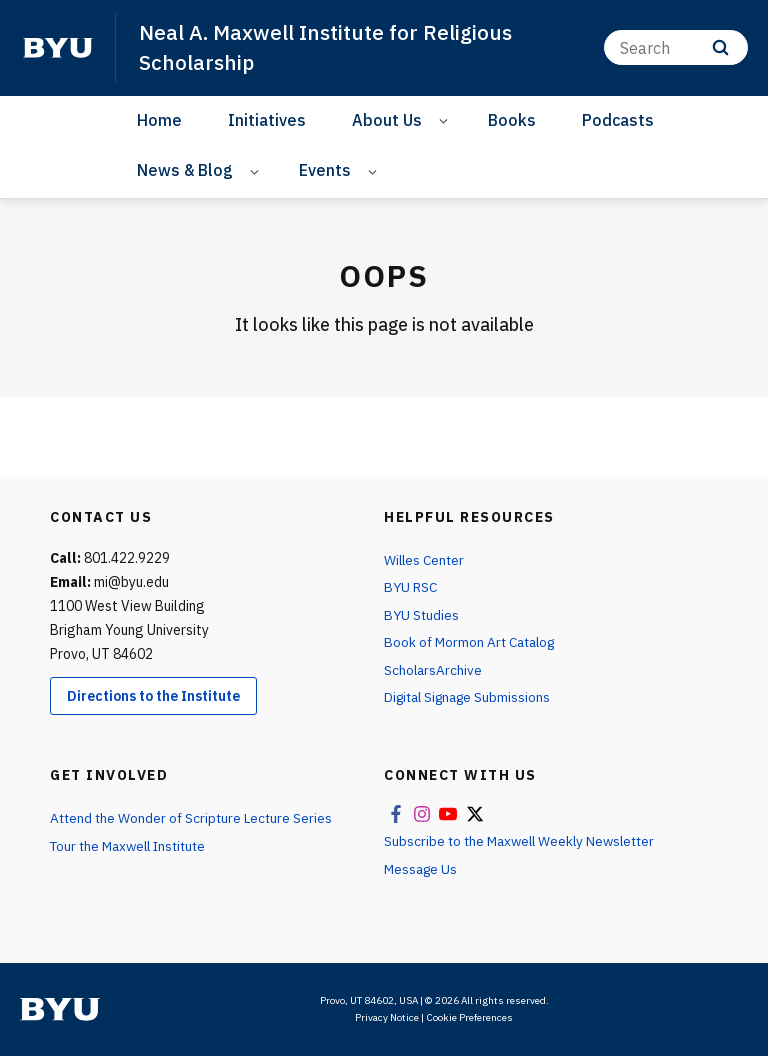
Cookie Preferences (469, 1017)
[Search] (676, 47)
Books (512, 119)
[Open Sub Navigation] (446, 119)
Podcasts (618, 119)
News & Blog (185, 169)
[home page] (58, 47)
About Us (387, 119)
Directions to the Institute (153, 695)
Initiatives (267, 119)
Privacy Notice (387, 1017)
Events (325, 169)
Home (159, 119)
